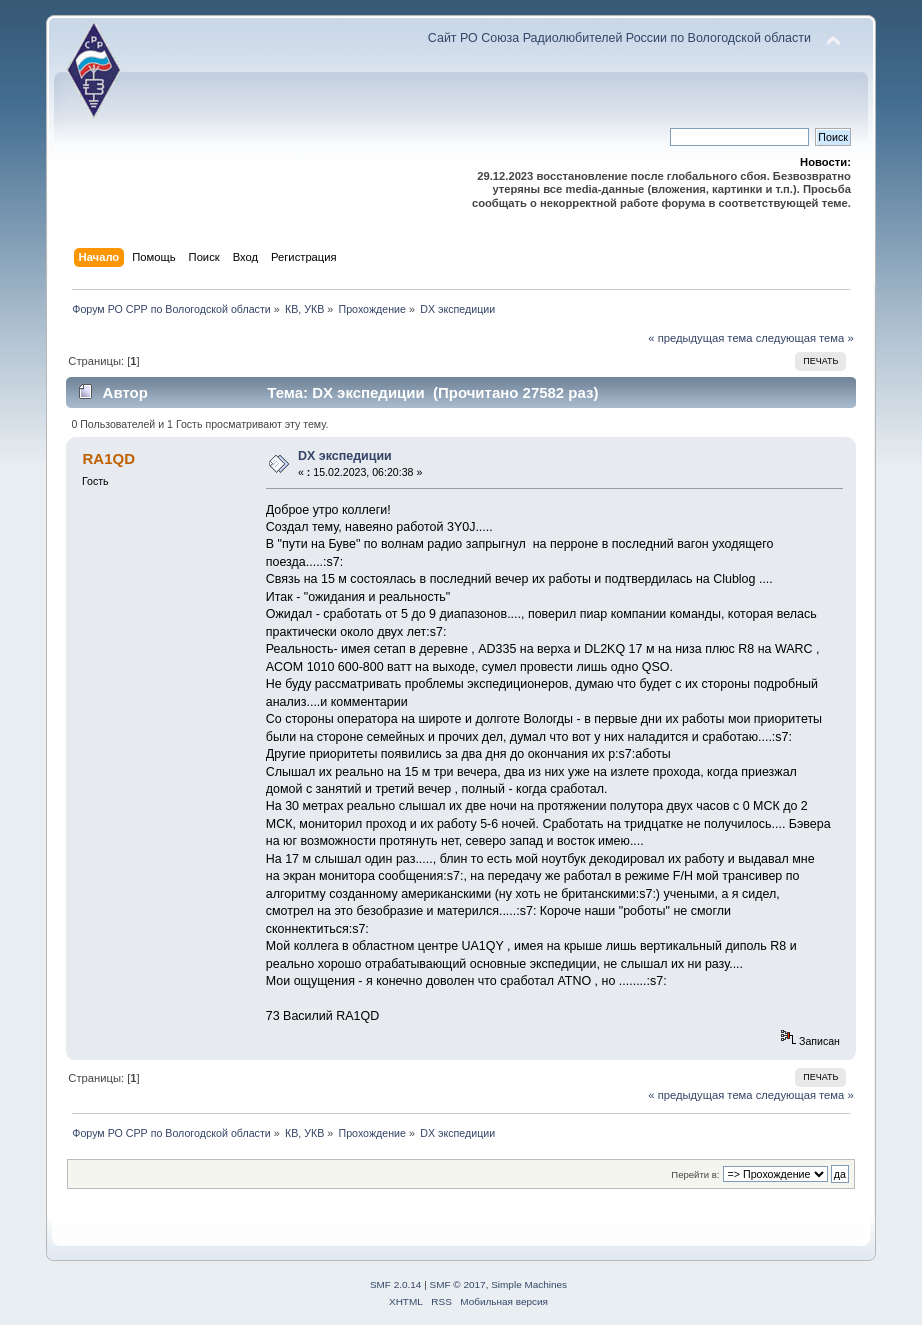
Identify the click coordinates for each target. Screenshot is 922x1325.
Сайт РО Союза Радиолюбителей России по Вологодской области (619, 38)
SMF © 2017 (458, 1284)
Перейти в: (695, 1174)
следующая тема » (805, 338)
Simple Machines (529, 1284)
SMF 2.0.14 (396, 1284)
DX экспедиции (345, 456)
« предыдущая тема (700, 338)
